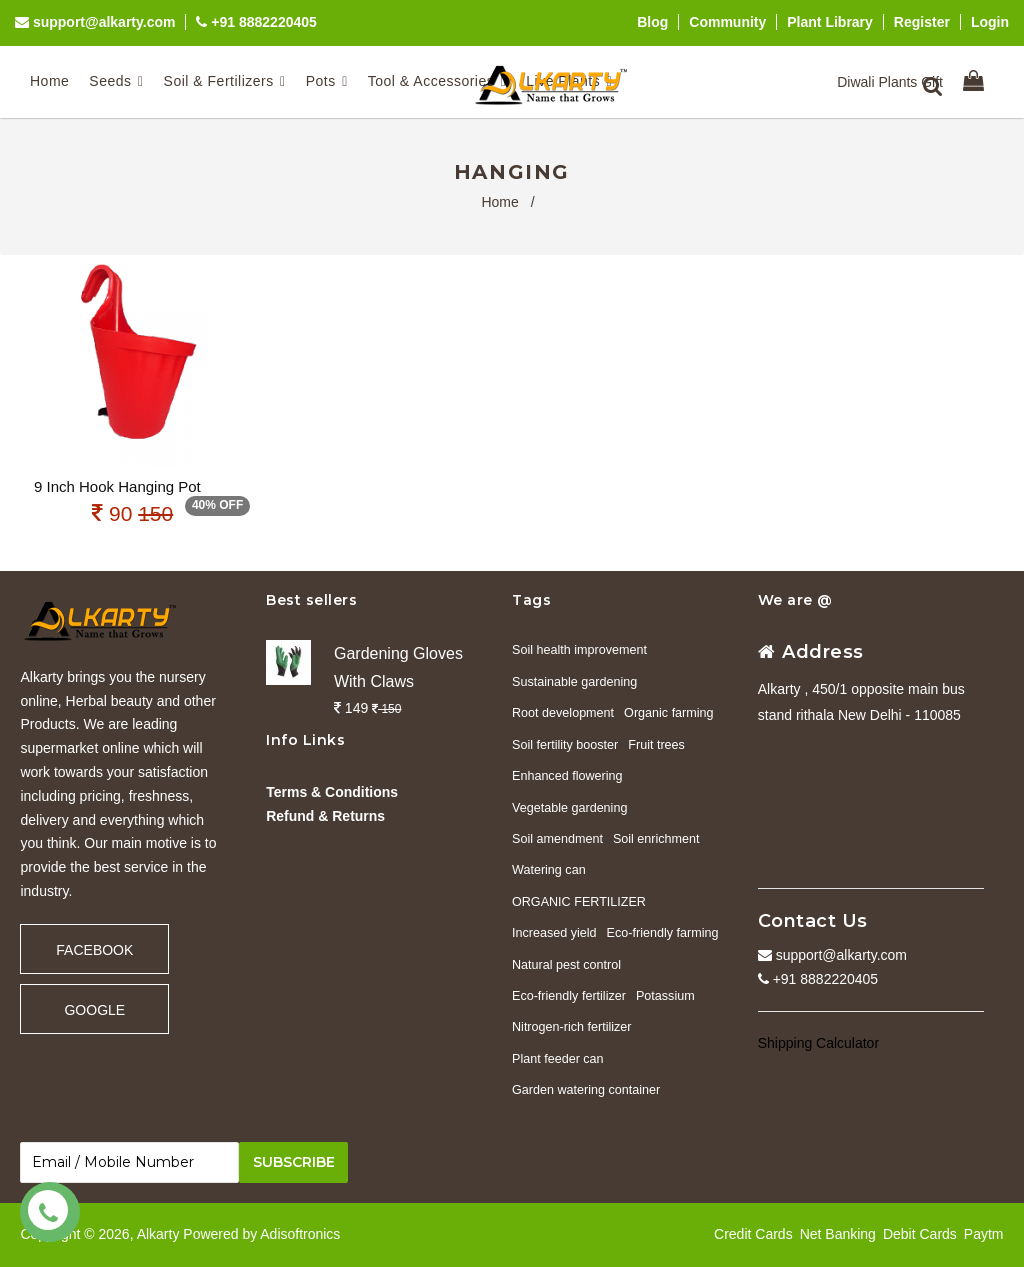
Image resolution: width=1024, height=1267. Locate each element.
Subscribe (294, 1162)
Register (922, 22)
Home (499, 202)
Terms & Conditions (332, 792)
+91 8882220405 (256, 22)
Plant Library (830, 22)
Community (727, 22)
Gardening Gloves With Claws (398, 667)
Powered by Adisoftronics (261, 1234)
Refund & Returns (325, 816)
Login (990, 22)
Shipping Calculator (818, 1043)
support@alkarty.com (95, 22)
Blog (652, 22)
